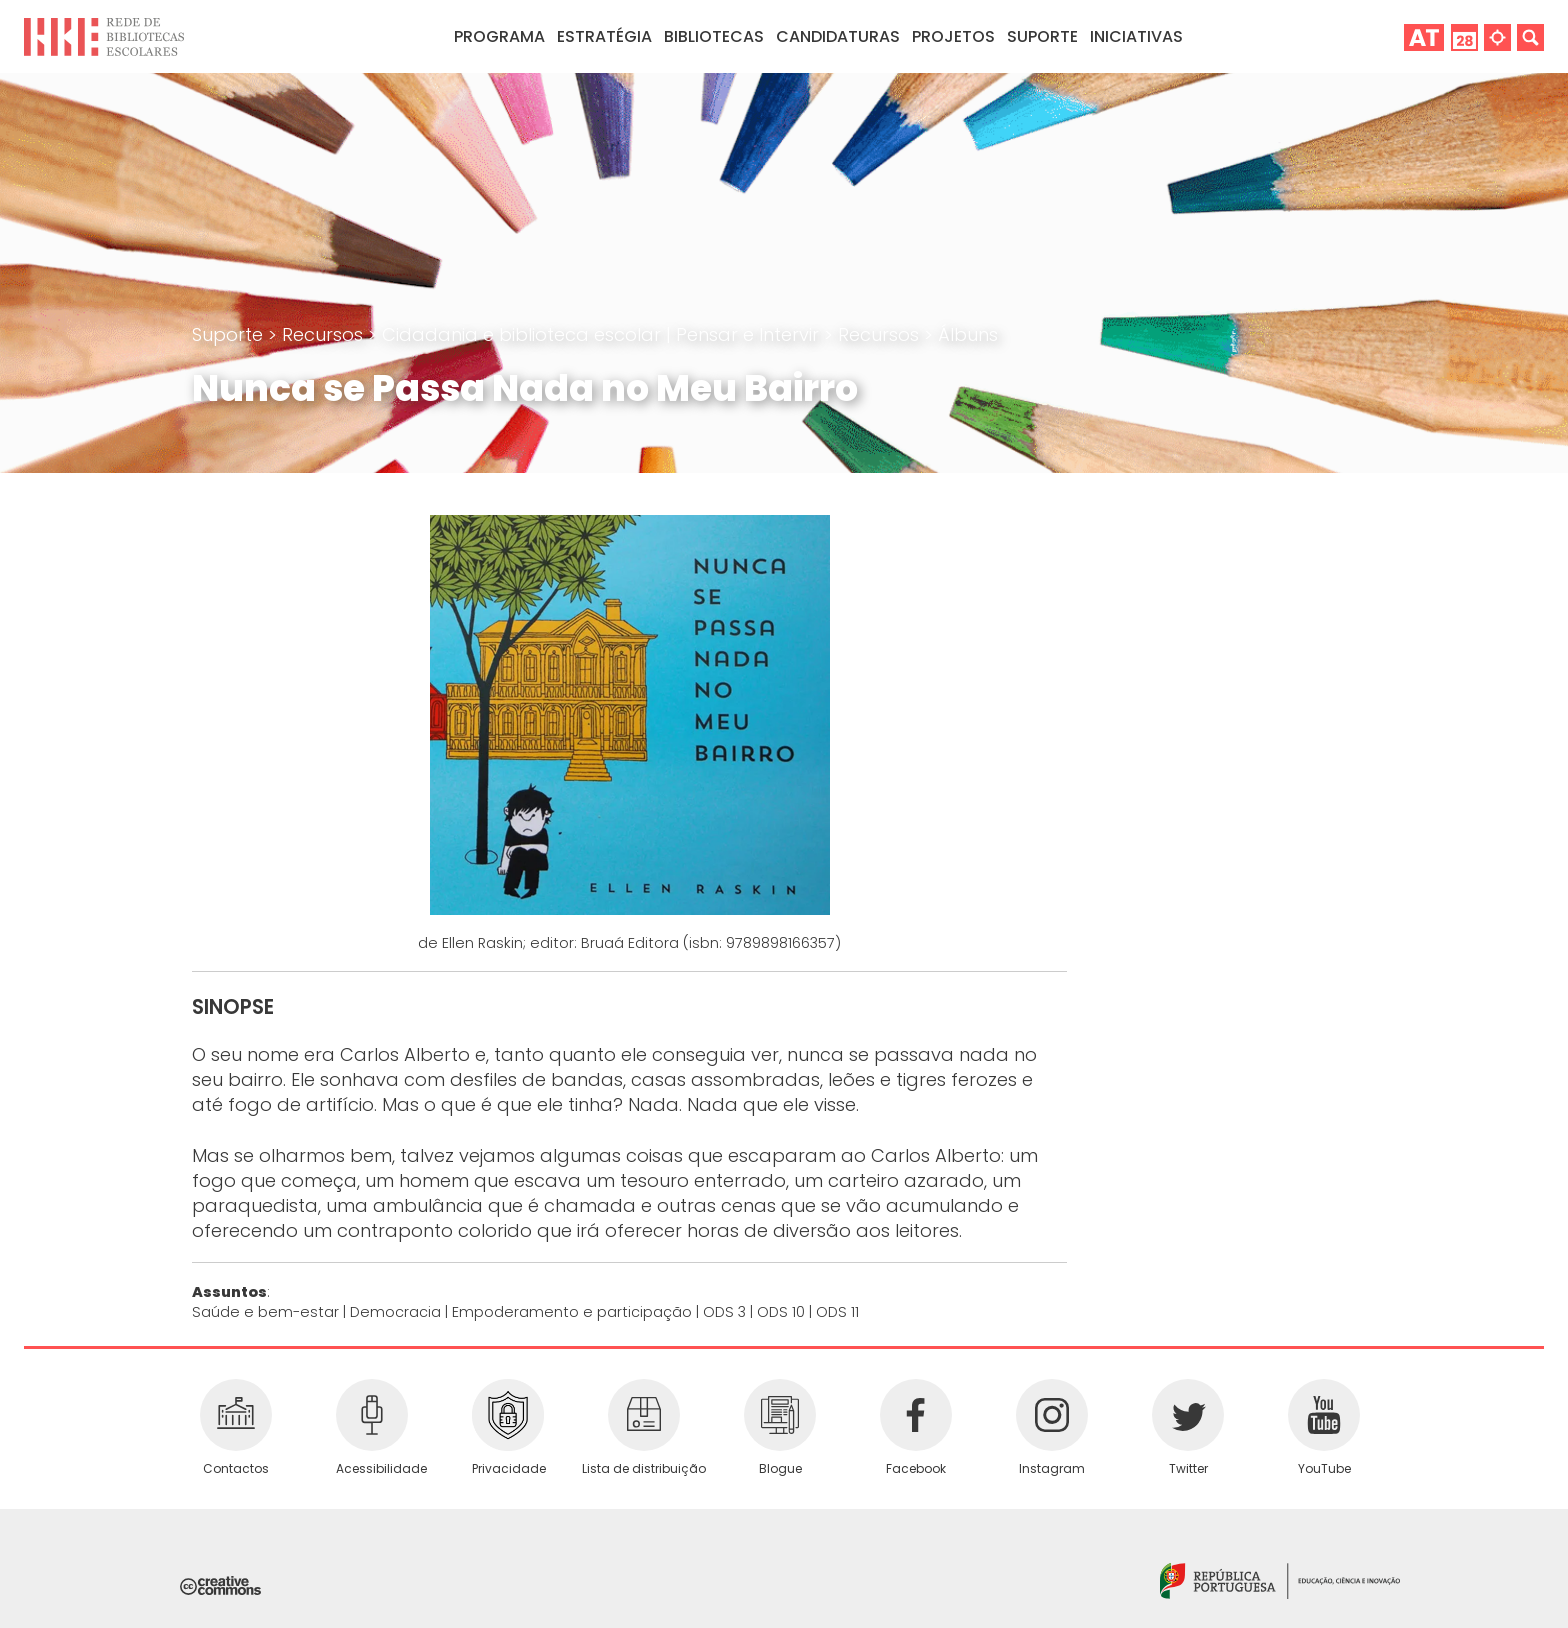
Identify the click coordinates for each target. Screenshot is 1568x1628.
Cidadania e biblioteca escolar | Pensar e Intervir (603, 334)
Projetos (953, 36)
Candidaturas (838, 36)
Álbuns (968, 334)
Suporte (230, 334)
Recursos (325, 334)
